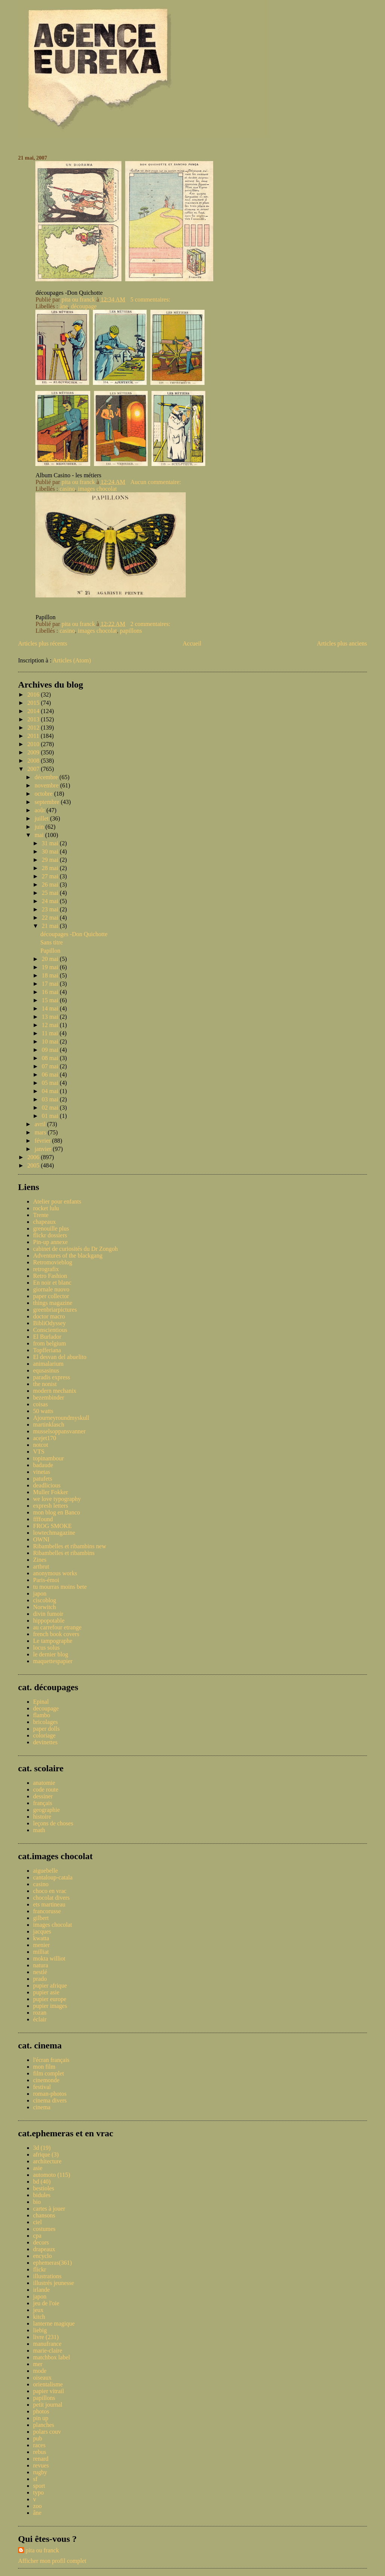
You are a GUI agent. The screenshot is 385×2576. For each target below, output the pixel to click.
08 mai (51, 1058)
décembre (47, 777)
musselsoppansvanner (59, 1431)
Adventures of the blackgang (67, 1255)
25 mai (51, 893)
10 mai (51, 1041)
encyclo (42, 2256)
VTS (38, 1451)
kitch (39, 2317)
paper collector (51, 1296)
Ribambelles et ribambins (64, 1553)
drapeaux (44, 2249)
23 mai (51, 909)
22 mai (51, 917)
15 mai (51, 1000)
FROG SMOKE (52, 1526)
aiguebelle (45, 1870)
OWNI (41, 1539)
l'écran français (51, 2060)
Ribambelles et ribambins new (69, 1546)
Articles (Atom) (72, 660)
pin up (40, 2418)
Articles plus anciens (342, 643)
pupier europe (49, 1999)
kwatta (41, 1938)
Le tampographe (52, 1641)
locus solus (46, 1647)
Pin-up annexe (50, 1242)
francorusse (47, 1911)
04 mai (51, 1091)
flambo (41, 1715)
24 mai (51, 901)
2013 (34, 719)
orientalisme (48, 2384)
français (42, 1803)
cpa (37, 2235)
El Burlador (47, 1336)
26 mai (51, 884)
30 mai (51, 851)
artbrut (41, 1566)
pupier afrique (50, 1985)
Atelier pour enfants (57, 1201)
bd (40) (42, 2181)
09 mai (51, 1050)
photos (41, 2411)
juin (40, 826)
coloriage (44, 1735)
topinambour (48, 1458)
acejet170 (44, 1438)
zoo (37, 2506)
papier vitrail (48, 2391)
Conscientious (50, 1330)
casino (67, 489)
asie (37, 2168)
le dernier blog (50, 1654)
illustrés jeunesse (53, 2283)
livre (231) (46, 2337)
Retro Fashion (50, 1276)
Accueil (192, 643)
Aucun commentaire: (156, 482)
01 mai (51, 1116)
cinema (41, 2107)
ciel (37, 2222)
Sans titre (51, 942)
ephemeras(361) (52, 2262)
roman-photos (50, 2093)
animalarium (48, 1363)
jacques (42, 1931)
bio (37, 2202)
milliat (41, 1952)
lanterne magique (54, 2323)
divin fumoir (48, 1614)
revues (41, 2465)
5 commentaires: (151, 299)
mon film (44, 2066)
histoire (42, 1816)
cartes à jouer (49, 2208)
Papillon (50, 950)
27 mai (51, 876)
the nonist (45, 1384)
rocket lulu (46, 1208)
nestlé (40, 1972)
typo (38, 2492)
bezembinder (48, 1397)
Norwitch (44, 1607)
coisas (40, 1404)
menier (41, 1945)
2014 (34, 711)
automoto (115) (51, 2175)
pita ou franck (42, 2550)
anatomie (44, 1783)
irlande (41, 2289)
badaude (43, 1465)
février (43, 1140)
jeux (38, 2310)
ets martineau (49, 1904)
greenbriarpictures (55, 1309)
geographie (46, 1810)
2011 (34, 736)
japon (40, 1593)
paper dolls (46, 1728)
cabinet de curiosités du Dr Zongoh (75, 1249)
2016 (34, 694)
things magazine (52, 1303)
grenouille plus (51, 1228)
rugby (40, 2472)
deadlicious (47, 1485)
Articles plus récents (42, 643)
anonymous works (55, 1573)
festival (42, 2087)
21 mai (51, 926)
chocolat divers (51, 1897)
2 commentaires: (151, 624)
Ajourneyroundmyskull (61, 1418)
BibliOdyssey (49, 1323)
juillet (42, 818)
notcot (40, 1445)
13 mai (51, 1017)
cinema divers (50, 2100)
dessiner (43, 1796)
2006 (34, 1157)
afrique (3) (46, 2154)
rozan (40, 2012)
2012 (34, 727)
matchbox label (51, 2357)
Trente (41, 1215)
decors (41, 2242)
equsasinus (46, 1370)
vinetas (41, 1472)
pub (37, 2438)
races (39, 2445)
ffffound (43, 1519)
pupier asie (46, 1992)
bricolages (45, 1722)
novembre (47, 785)
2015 (34, 703)
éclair (40, 2019)
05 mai (51, 1083)
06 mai (51, 1074)
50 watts (43, 1411)
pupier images (50, 2006)
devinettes (45, 1742)
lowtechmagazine (54, 1532)
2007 (34, 769)
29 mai (51, 860)
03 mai (51, 1099)
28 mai (51, 868)
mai (40, 835)
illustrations (47, 2276)
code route (45, 1789)
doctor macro (49, 1316)
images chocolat (97, 489)
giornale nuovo (51, 1289)
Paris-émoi (46, 1580)
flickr (39, 2269)
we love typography (57, 1499)
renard (41, 2458)
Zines (40, 1559)
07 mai (51, 1066)
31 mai (51, 843)
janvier (44, 1149)
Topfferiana (47, 1350)
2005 (34, 1165)
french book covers (56, 1634)
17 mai (51, 983)
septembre (48, 802)
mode (40, 2371)
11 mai (50, 1033)
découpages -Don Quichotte (74, 934)
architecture (47, 2161)
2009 (34, 752)
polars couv (47, 2431)
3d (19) (42, 2148)
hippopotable (49, 1620)
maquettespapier (53, 1661)
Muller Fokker (50, 1492)
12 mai (51, 1025)
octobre (44, 793)
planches (43, 2425)
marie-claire (47, 2350)
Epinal (41, 1701)
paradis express (51, 1377)
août (41, 810)
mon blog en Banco (56, 1512)
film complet (48, 2073)
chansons (44, 2215)
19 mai (51, 967)
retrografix (46, 1269)
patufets (42, 1478)
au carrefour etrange (57, 1627)
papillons (131, 630)
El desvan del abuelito (59, 1357)
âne (63, 306)
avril (41, 1124)
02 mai (51, 1107)
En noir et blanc (52, 1282)
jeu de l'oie (46, 2303)
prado (40, 1979)
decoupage (46, 1708)
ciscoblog (44, 1600)
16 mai (51, 992)
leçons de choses (53, 1823)
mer (37, 2364)
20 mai (51, 959)
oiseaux (42, 2377)
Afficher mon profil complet (52, 2561)
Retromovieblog (52, 1262)
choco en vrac (50, 1891)
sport (39, 2485)
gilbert (41, 1918)
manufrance (47, 2344)
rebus (39, 2452)
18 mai (51, 975)
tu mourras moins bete (60, 1587)
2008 (34, 760)
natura (40, 1965)
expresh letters (50, 1505)
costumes (44, 2229)
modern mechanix (54, 1391)
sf (35, 2479)
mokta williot (49, 1958)
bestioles (43, 2188)
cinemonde (46, 2080)
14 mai (51, 1008)
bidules (41, 2195)
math (39, 1830)
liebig (40, 2330)
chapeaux (44, 1222)
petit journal (47, 2404)
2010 (34, 744)
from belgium (49, 1343)
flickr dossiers (50, 1235)
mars (41, 1132)
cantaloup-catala (53, 1877)
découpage (84, 306)
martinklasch (48, 1424)
